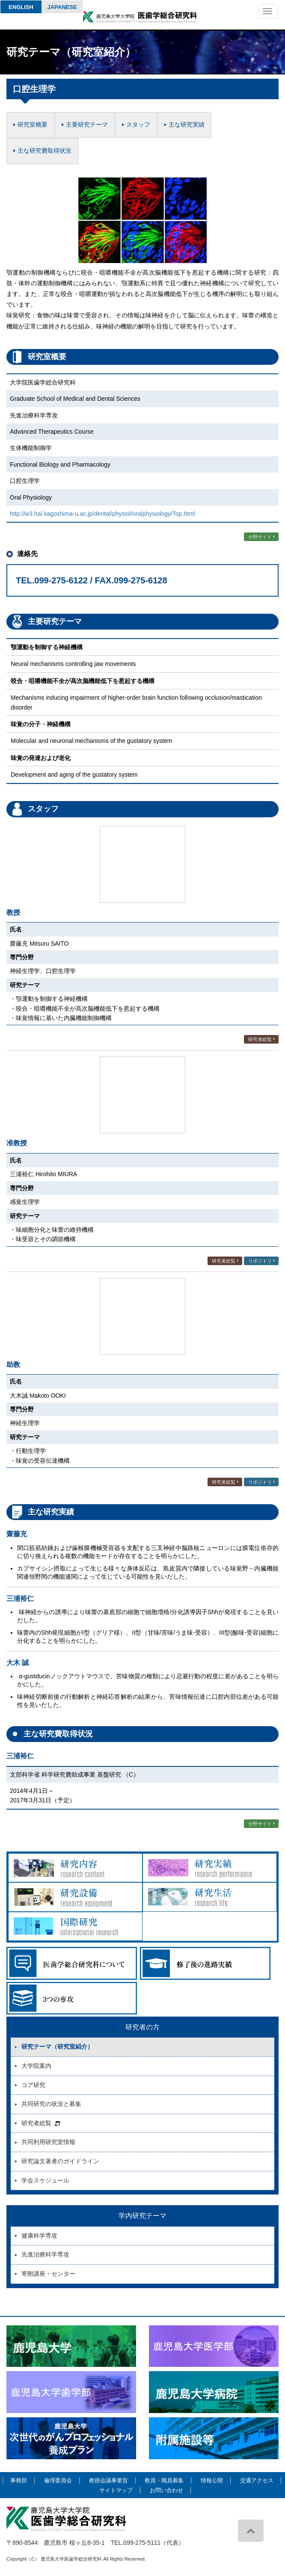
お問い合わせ (166, 2490)
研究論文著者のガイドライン (60, 2161)
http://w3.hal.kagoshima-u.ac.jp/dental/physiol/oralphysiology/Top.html (102, 513)
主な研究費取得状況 (44, 150)
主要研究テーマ (87, 124)
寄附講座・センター (48, 2273)
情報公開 (212, 2480)
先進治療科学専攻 (45, 2254)
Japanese (62, 7)
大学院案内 (36, 2065)
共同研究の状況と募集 (51, 2103)
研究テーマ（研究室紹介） (57, 2046)
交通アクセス (256, 2480)
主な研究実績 (187, 124)
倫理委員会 (58, 2480)
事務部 (18, 2480)
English (21, 7)
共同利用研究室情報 (48, 2141)
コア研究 (33, 2085)
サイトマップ (116, 2490)
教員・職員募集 (164, 2480)
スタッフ (138, 124)
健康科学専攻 (39, 2235)
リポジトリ (260, 1260)
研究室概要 (33, 124)
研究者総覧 (260, 1039)
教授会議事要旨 (108, 2480)
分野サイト (260, 536)
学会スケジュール (45, 2180)
